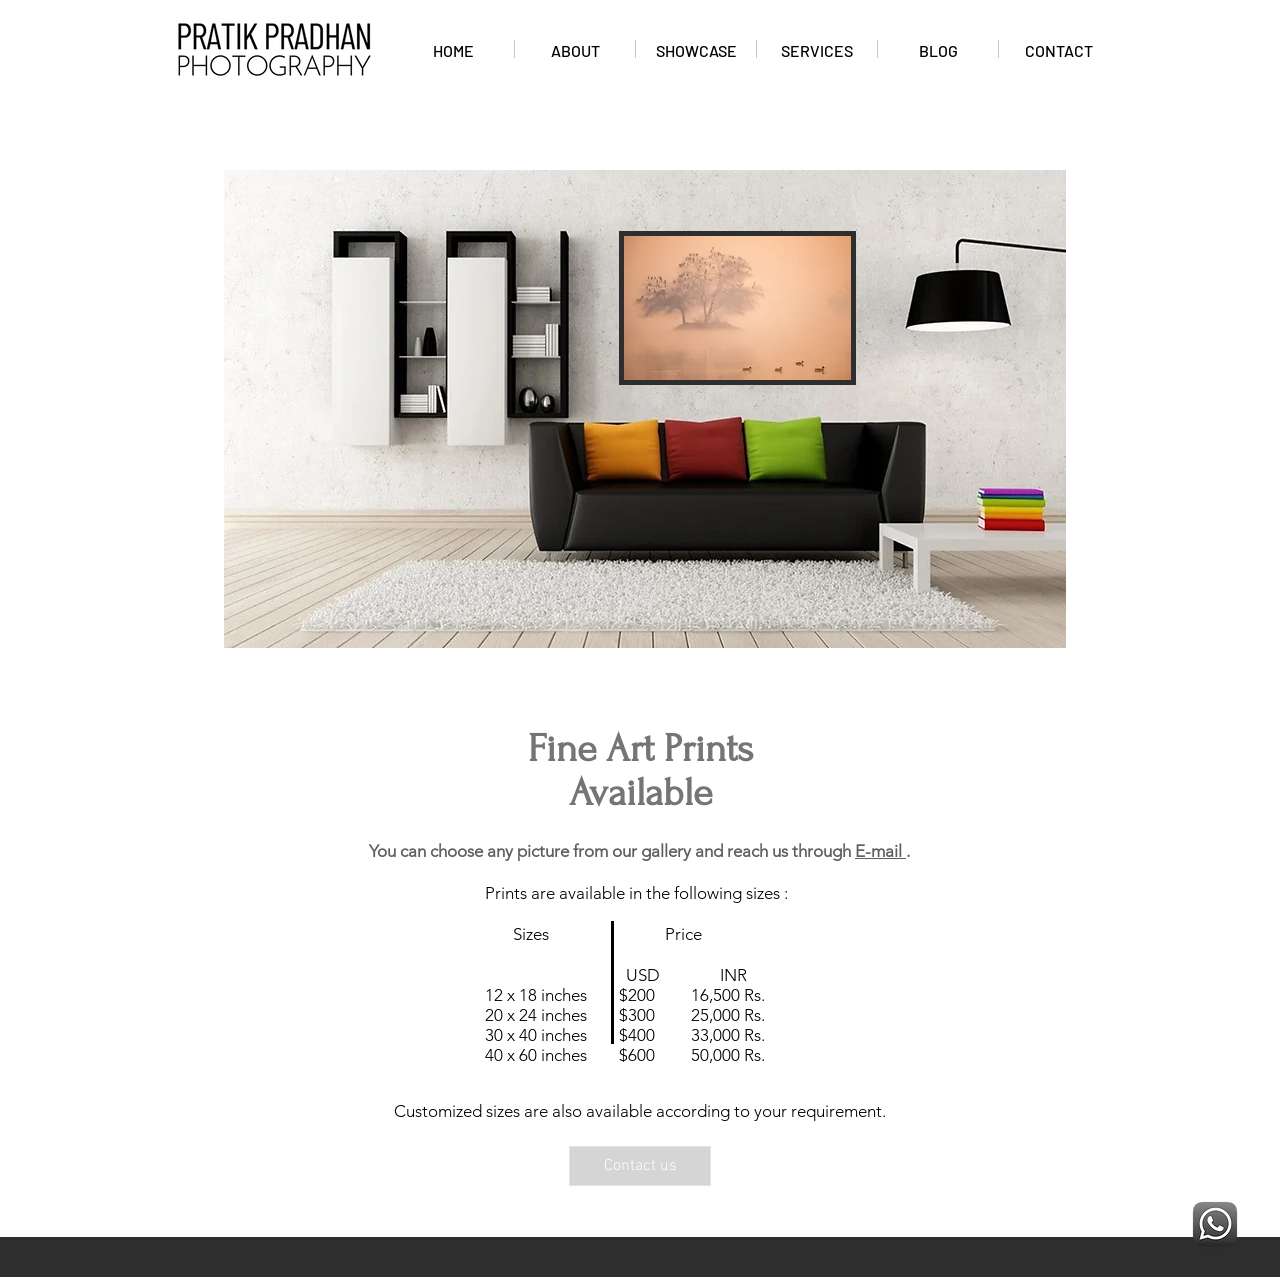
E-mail (880, 851)
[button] (737, 308)
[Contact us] (640, 1166)
